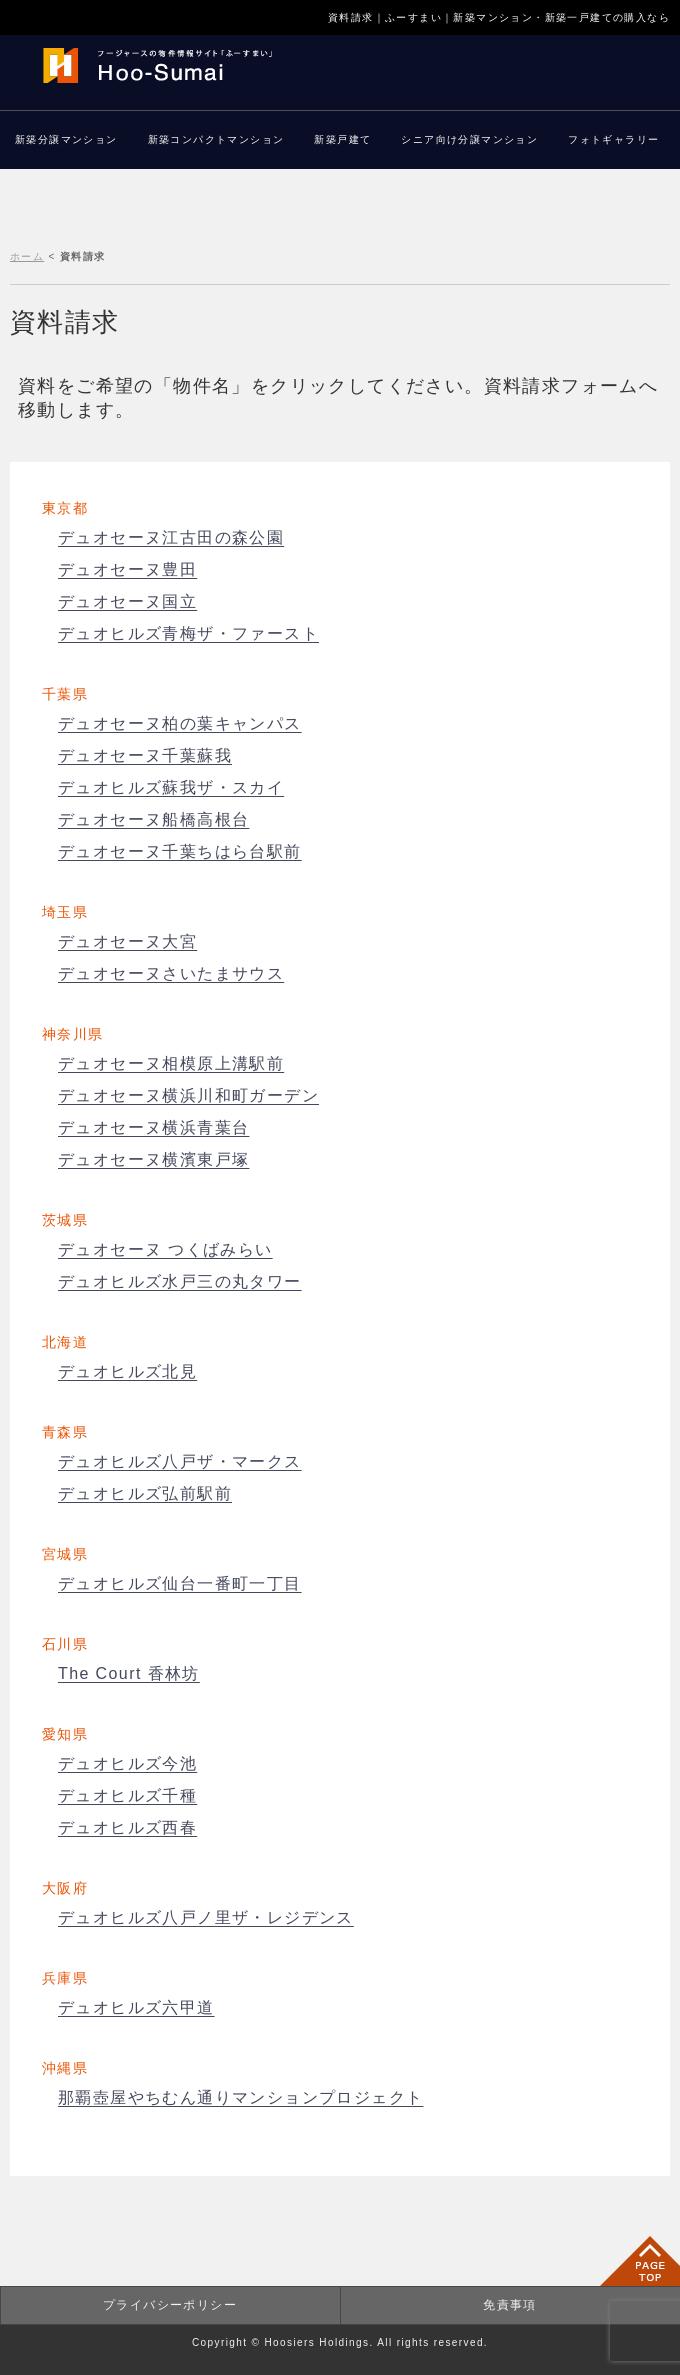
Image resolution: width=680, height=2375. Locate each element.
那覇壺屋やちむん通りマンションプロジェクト (240, 2097)
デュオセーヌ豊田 (127, 569)
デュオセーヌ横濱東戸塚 (153, 1159)
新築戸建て (342, 139)
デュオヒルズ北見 (127, 1371)
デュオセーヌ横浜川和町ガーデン (188, 1095)
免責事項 (510, 2305)
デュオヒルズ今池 (127, 1763)
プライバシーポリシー (170, 2305)
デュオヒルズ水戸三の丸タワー (180, 1281)
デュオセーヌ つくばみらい (165, 1249)
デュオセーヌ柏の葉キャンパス (180, 723)
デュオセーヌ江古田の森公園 (171, 537)
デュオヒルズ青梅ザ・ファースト (188, 633)
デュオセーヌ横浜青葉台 (153, 1127)
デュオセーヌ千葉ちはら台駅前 (180, 851)
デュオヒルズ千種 (127, 1795)
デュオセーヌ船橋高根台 (153, 819)
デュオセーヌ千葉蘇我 (145, 755)
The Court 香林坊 (129, 1673)
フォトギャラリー (613, 139)
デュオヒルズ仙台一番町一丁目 (180, 1583)
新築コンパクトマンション (216, 139)
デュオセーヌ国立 (127, 601)
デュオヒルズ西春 (127, 1827)
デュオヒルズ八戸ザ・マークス (180, 1461)
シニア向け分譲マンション (469, 139)
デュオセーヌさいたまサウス (171, 973)
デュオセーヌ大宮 (127, 941)
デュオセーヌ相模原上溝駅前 (171, 1063)
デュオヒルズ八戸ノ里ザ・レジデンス (206, 1917)
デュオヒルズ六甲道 (136, 2007)
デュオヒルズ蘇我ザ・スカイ (171, 787)
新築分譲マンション (66, 139)
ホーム (27, 256)
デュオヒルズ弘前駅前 (145, 1493)
